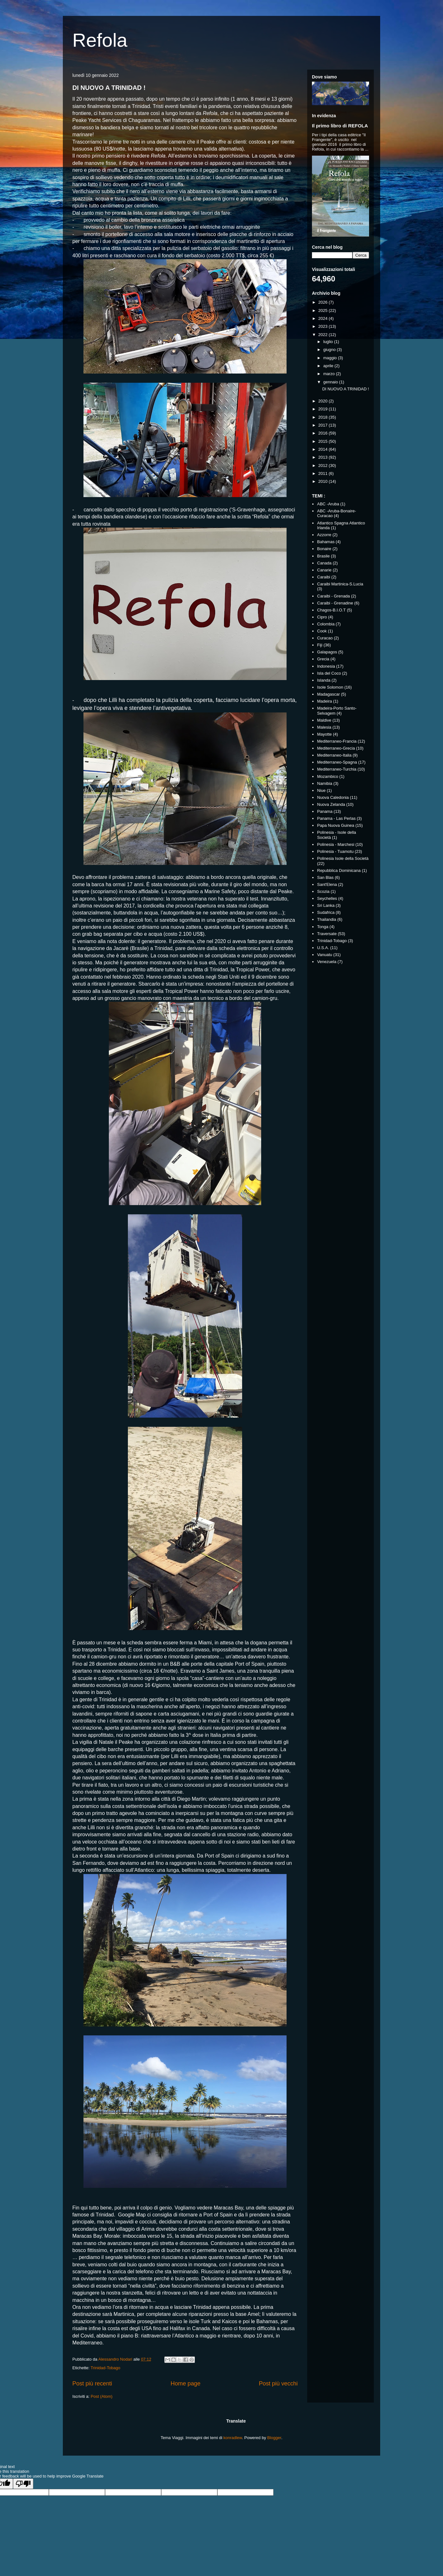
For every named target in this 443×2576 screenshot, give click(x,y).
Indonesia (326, 666)
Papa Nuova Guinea (335, 825)
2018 (323, 417)
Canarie (324, 570)
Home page (186, 2383)
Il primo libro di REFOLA (340, 125)
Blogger (274, 2437)
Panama (324, 811)
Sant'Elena (327, 884)
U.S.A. (323, 947)
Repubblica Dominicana (338, 870)
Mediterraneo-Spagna (337, 762)
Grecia (323, 659)
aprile (328, 365)
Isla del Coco (329, 673)
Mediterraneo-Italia (334, 755)
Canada (324, 563)
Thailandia (326, 919)
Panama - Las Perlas (336, 818)
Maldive (324, 720)
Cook (322, 631)
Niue (321, 790)
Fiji (319, 645)
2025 (323, 310)
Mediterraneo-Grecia (336, 748)
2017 (323, 425)
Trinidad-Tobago (105, 2367)
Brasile (323, 556)
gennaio (331, 382)
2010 (323, 481)
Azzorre (324, 534)
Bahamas (325, 541)
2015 (323, 441)
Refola (99, 40)
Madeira (324, 701)
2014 (323, 449)
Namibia (324, 783)
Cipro (322, 617)
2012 (323, 465)
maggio (330, 357)
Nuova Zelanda (331, 804)
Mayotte (324, 734)
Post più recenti (92, 2383)
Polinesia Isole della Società (342, 858)
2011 (323, 473)
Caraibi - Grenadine (335, 603)
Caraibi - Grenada (333, 596)
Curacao (325, 638)
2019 (323, 409)
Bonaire (324, 548)
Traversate (327, 933)
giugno (330, 349)
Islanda (323, 680)
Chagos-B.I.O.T (331, 610)
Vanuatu (324, 954)
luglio (328, 341)
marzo (329, 373)
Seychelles (327, 898)
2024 (323, 318)
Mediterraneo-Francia (336, 741)
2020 (323, 401)
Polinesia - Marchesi (335, 844)
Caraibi (323, 577)
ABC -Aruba (328, 504)
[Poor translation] (23, 2483)
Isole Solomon (330, 687)
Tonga (322, 926)
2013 (323, 457)
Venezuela (326, 961)
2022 (323, 334)
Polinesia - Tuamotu (335, 851)
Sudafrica (325, 912)
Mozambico (327, 776)
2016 (323, 433)
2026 (323, 302)
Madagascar (328, 694)
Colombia (325, 624)
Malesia (324, 727)
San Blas (325, 877)
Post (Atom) (102, 2396)
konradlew (232, 2437)
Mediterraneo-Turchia (336, 769)
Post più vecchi (278, 2383)
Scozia (323, 891)
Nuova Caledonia (333, 797)
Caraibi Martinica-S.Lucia (340, 584)
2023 (323, 326)
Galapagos (327, 652)
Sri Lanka (325, 905)
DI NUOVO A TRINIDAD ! (109, 87)
